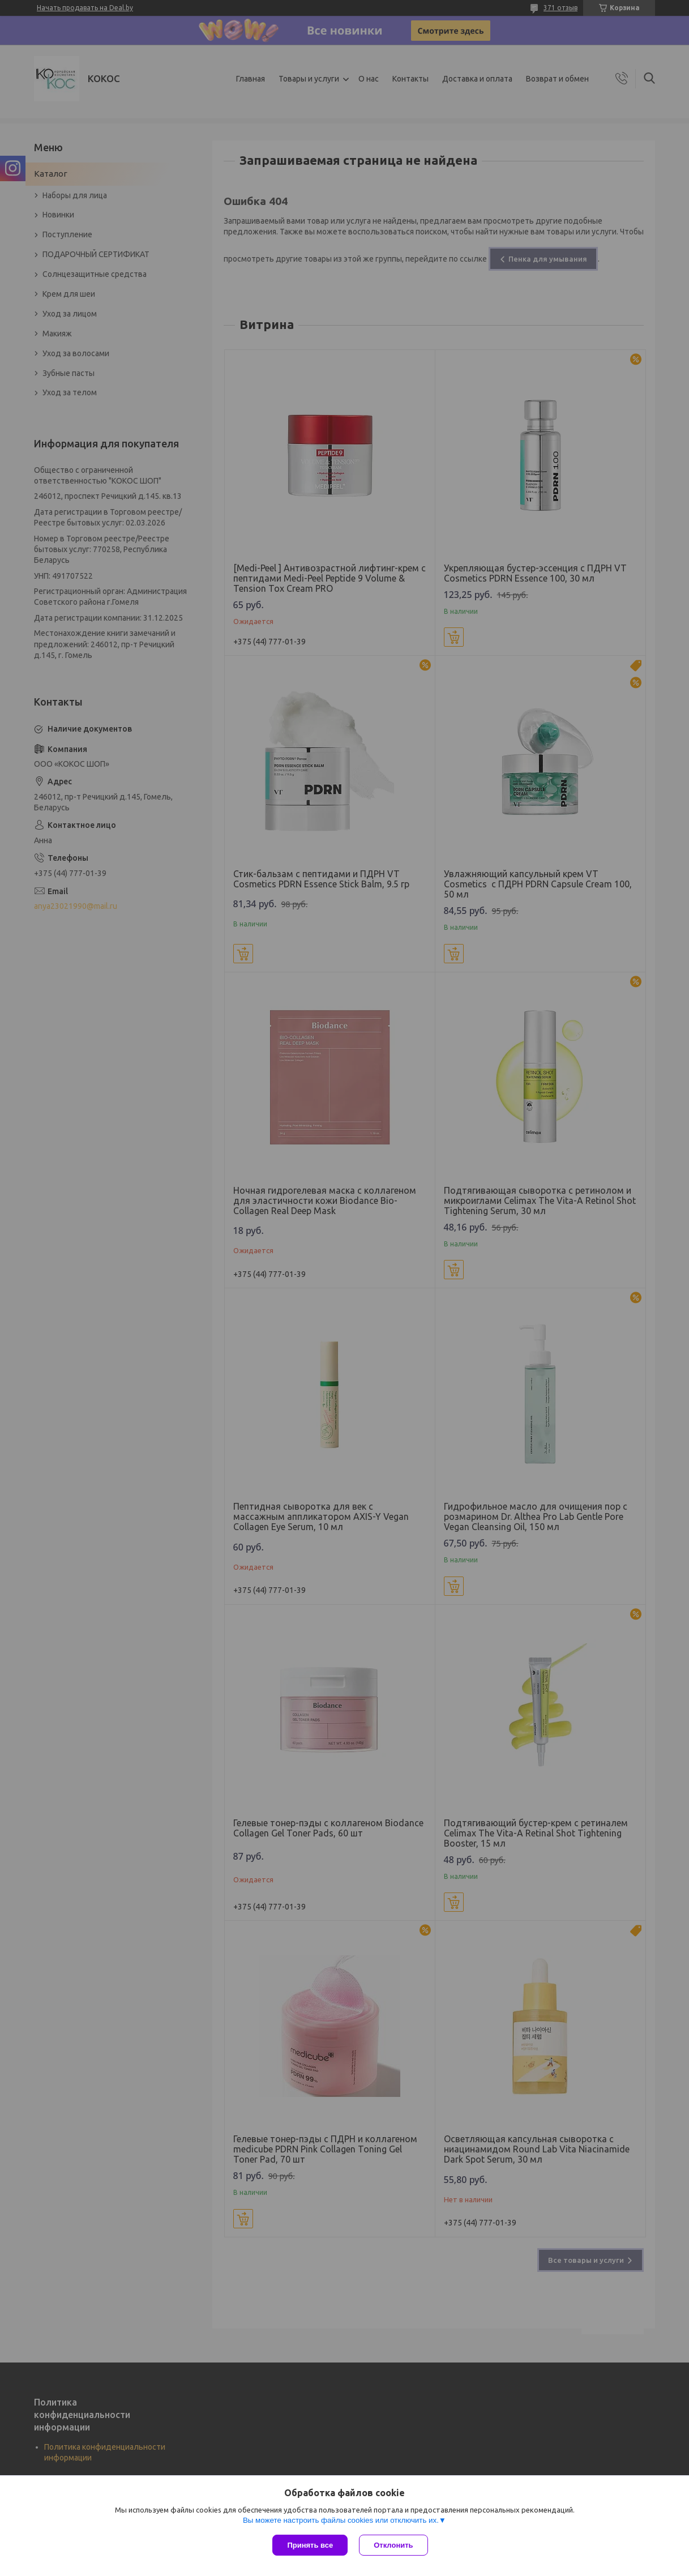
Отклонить (393, 2545)
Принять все (310, 2545)
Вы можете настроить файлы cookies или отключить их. (341, 2520)
